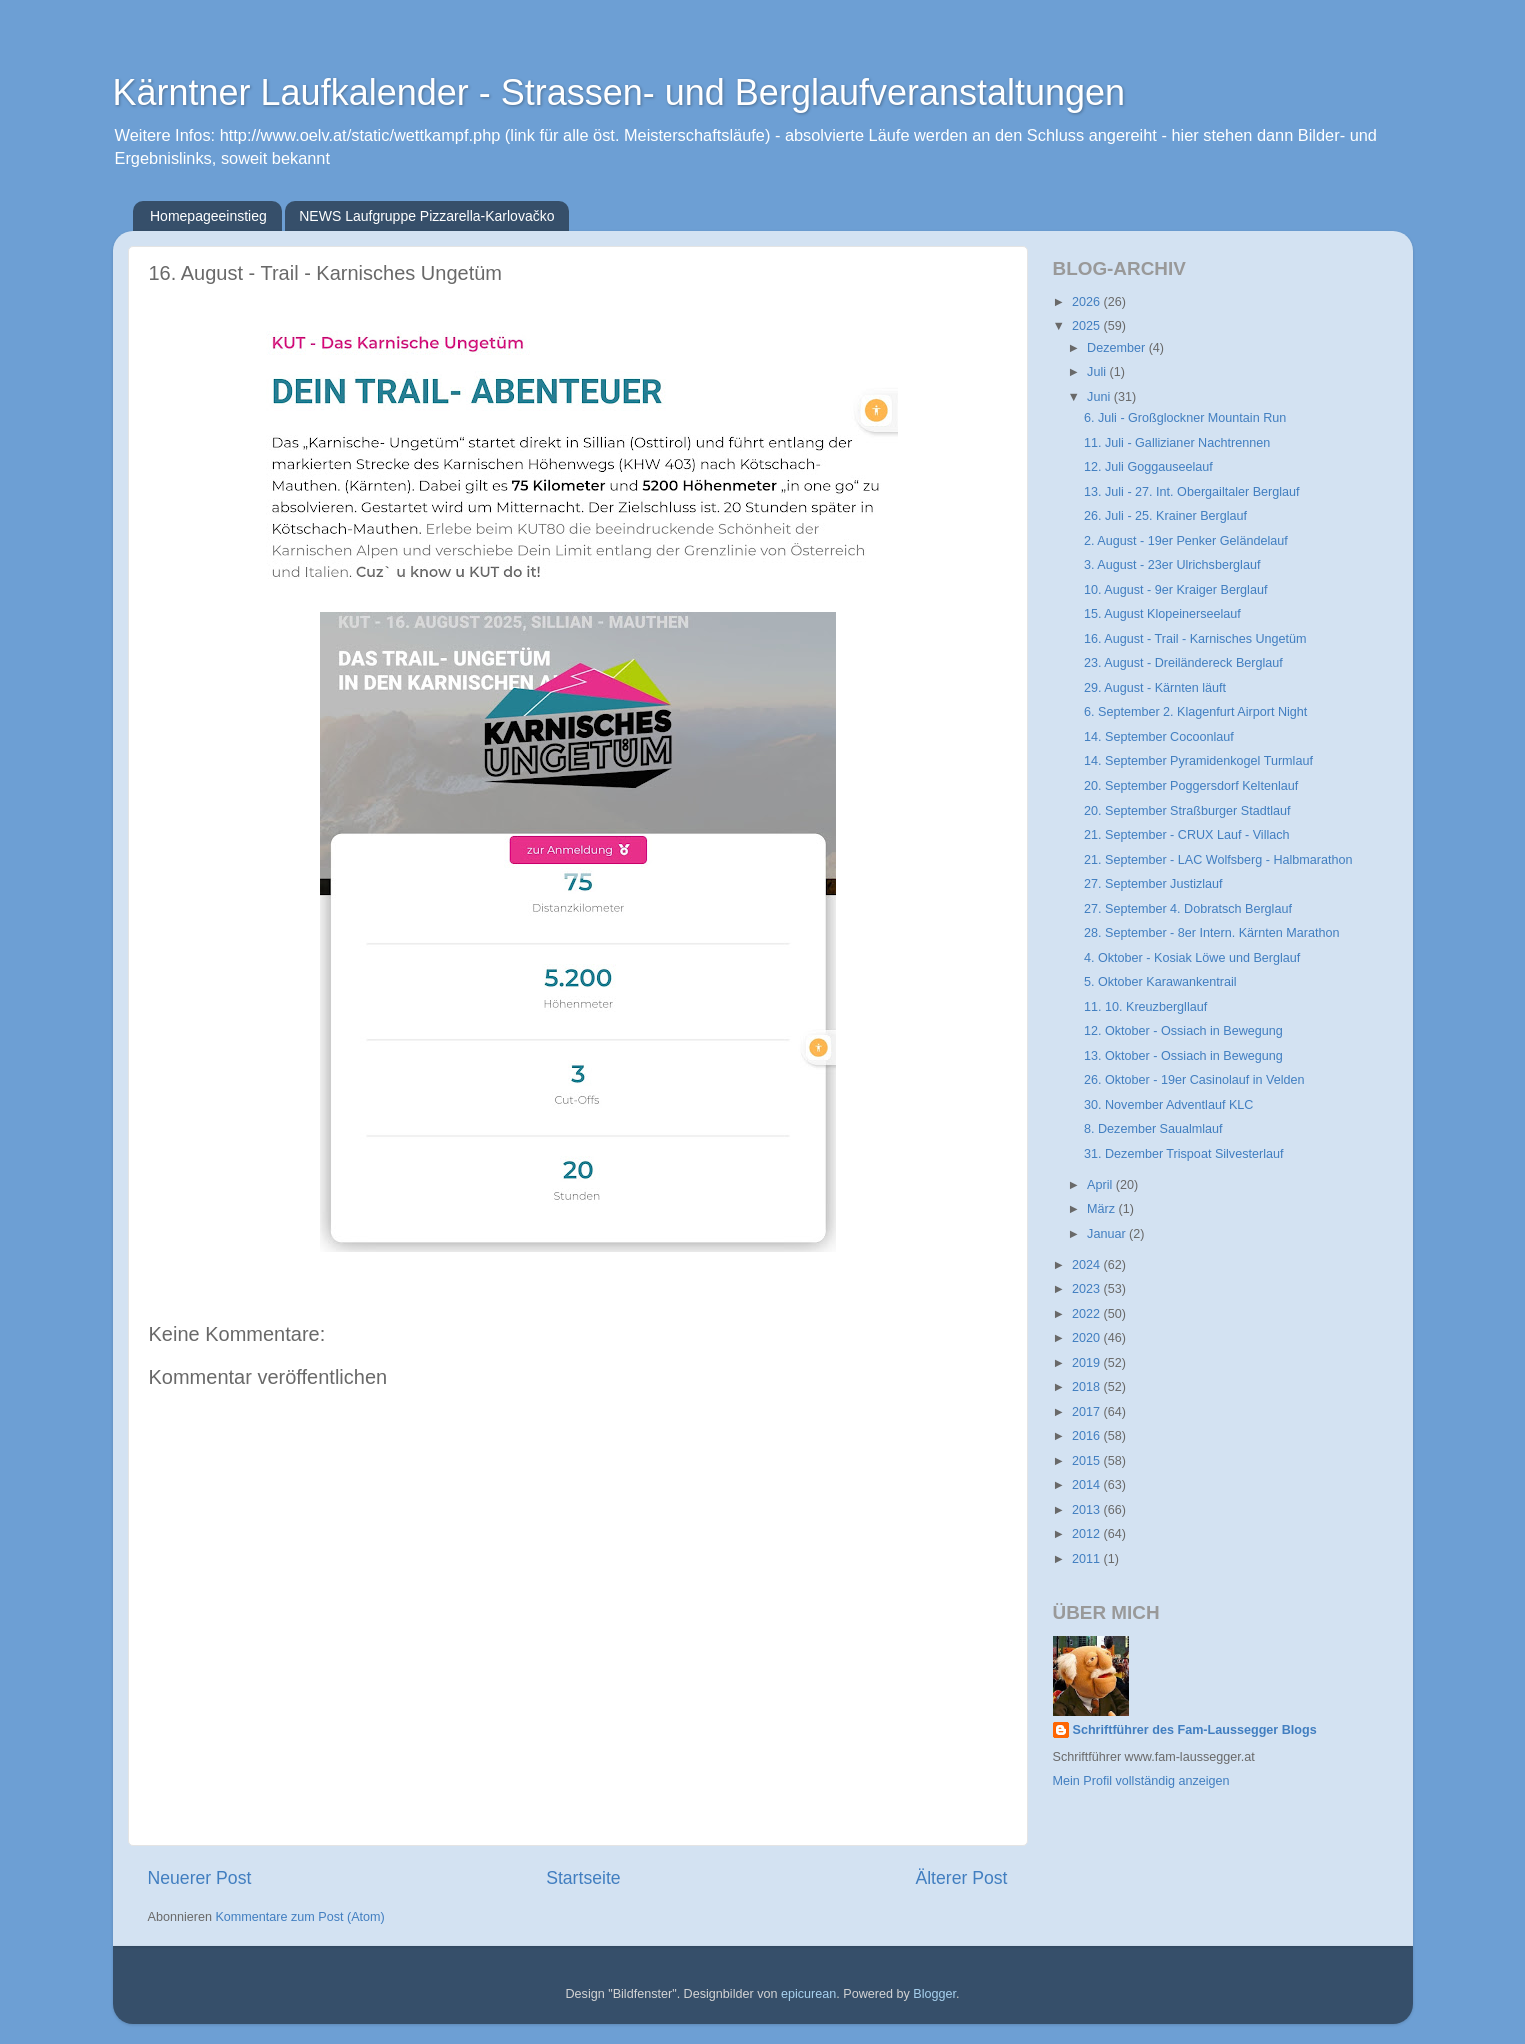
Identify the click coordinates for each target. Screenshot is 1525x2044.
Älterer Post (961, 1878)
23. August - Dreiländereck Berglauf (1183, 663)
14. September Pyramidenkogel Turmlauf (1198, 761)
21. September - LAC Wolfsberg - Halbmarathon (1218, 860)
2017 (1088, 1412)
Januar (1108, 1234)
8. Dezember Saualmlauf (1153, 1129)
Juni (1100, 397)
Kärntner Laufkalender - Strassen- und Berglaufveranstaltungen (619, 92)
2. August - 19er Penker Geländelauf (1186, 541)
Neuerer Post (200, 1878)
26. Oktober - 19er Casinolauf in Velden (1194, 1080)
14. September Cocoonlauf (1159, 737)
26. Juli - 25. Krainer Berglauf (1165, 516)
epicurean (808, 1994)
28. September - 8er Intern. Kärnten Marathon (1212, 933)
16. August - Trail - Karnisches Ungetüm (1195, 639)
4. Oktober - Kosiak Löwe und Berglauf (1192, 958)
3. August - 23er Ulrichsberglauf (1172, 565)
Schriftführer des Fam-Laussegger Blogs (1195, 1730)
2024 (1088, 1265)
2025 (1088, 326)
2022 (1088, 1314)
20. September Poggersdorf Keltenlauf (1191, 786)
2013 (1088, 1510)
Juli (1098, 372)
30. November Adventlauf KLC (1168, 1105)
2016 (1088, 1436)
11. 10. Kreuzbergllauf (1145, 1007)
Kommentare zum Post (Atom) (299, 1917)
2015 (1088, 1461)
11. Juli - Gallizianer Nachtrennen (1177, 443)
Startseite (583, 1878)
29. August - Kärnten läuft (1155, 688)
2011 (1088, 1559)
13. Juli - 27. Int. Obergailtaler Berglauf (1192, 492)
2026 (1088, 302)
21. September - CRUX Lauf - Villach (1187, 835)
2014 (1088, 1485)
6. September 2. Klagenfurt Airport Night (1195, 712)
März (1102, 1209)
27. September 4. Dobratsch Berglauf (1188, 909)
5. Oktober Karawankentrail (1160, 982)
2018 (1088, 1387)
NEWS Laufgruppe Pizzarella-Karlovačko (426, 216)
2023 (1088, 1289)
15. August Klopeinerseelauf (1162, 614)
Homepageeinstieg (208, 216)
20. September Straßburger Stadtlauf (1187, 811)
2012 (1088, 1534)
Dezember (1118, 348)
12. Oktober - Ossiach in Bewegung (1183, 1031)
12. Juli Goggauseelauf (1148, 467)
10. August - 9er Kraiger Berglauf (1175, 590)
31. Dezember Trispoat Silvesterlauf (1184, 1154)
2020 (1088, 1338)
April (1101, 1185)
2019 (1088, 1363)
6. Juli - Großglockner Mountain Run (1185, 418)
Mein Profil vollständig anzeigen (1141, 1781)
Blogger (934, 1994)
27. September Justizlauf (1153, 884)
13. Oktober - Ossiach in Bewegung (1183, 1056)
